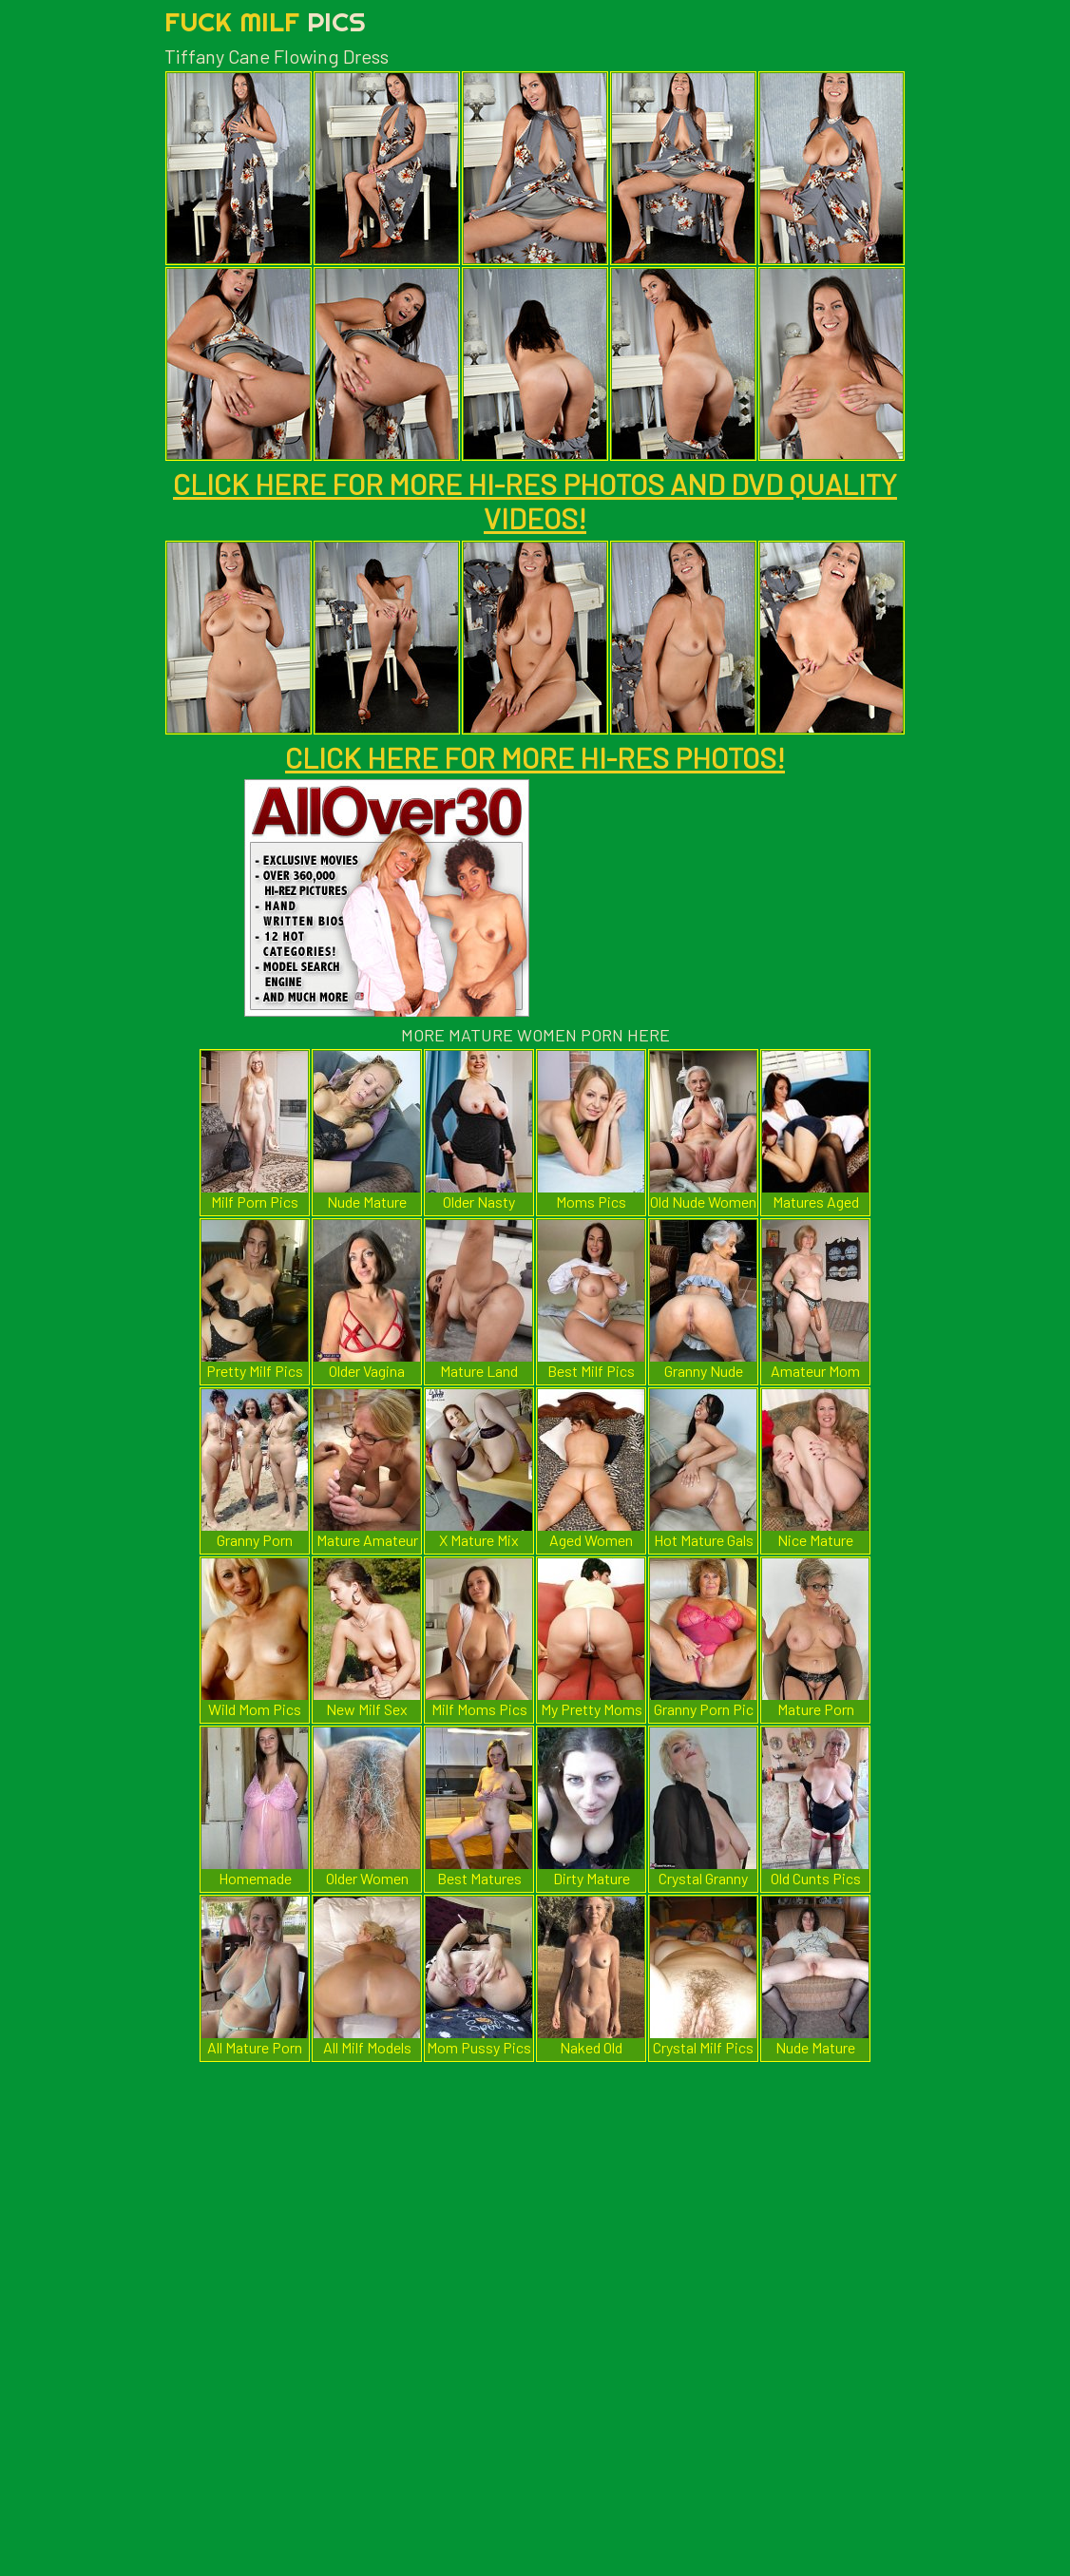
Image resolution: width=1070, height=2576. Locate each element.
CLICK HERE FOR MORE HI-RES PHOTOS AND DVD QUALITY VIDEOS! (535, 501)
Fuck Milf (265, 21)
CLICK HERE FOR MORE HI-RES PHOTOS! (535, 757)
